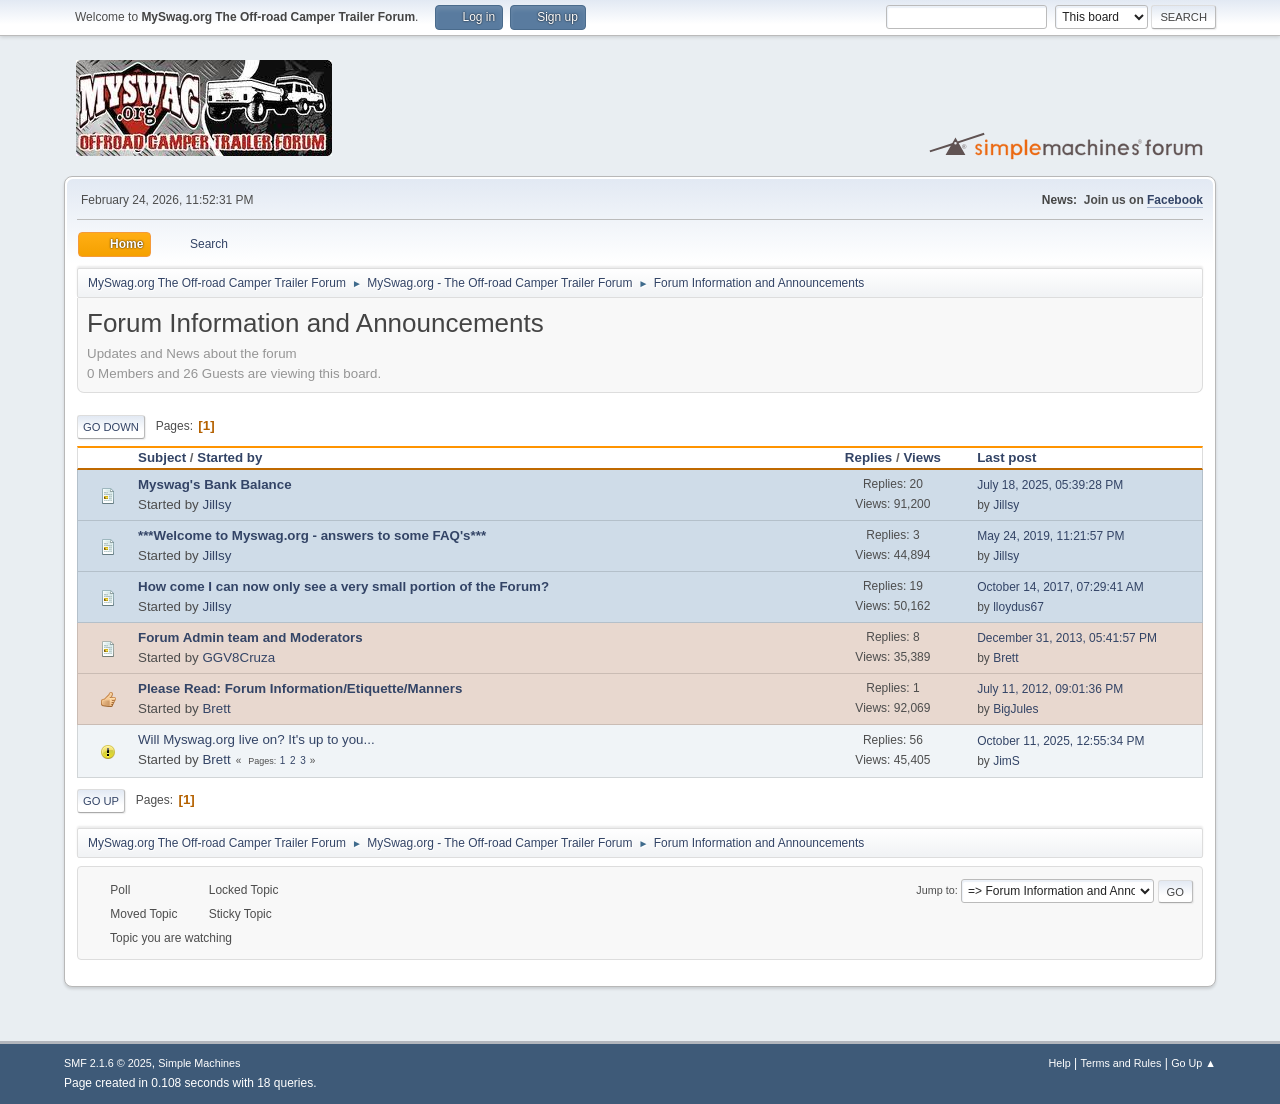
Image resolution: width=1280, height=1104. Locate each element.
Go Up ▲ (1193, 1063)
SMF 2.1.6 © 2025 (108, 1063)
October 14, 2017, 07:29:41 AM (1060, 587)
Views (922, 457)
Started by (229, 457)
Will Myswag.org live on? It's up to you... (256, 739)
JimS (1006, 761)
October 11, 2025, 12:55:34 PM (1060, 741)
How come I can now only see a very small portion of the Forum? (343, 586)
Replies (868, 457)
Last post (1015, 457)
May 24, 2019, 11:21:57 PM (1050, 536)
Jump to (935, 890)
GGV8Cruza (238, 657)
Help (1060, 1063)
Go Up (101, 801)
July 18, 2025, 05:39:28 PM (1050, 485)
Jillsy (216, 504)
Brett (1005, 658)
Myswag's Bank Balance (215, 484)
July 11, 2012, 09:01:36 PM (1050, 689)
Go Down (111, 427)
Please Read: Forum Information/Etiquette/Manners (300, 688)
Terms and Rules (1121, 1063)
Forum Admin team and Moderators (250, 637)
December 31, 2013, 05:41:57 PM (1067, 638)
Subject (162, 457)
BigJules (1015, 709)
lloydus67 (1018, 607)
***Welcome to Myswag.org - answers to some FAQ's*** (312, 535)
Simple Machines (199, 1063)
